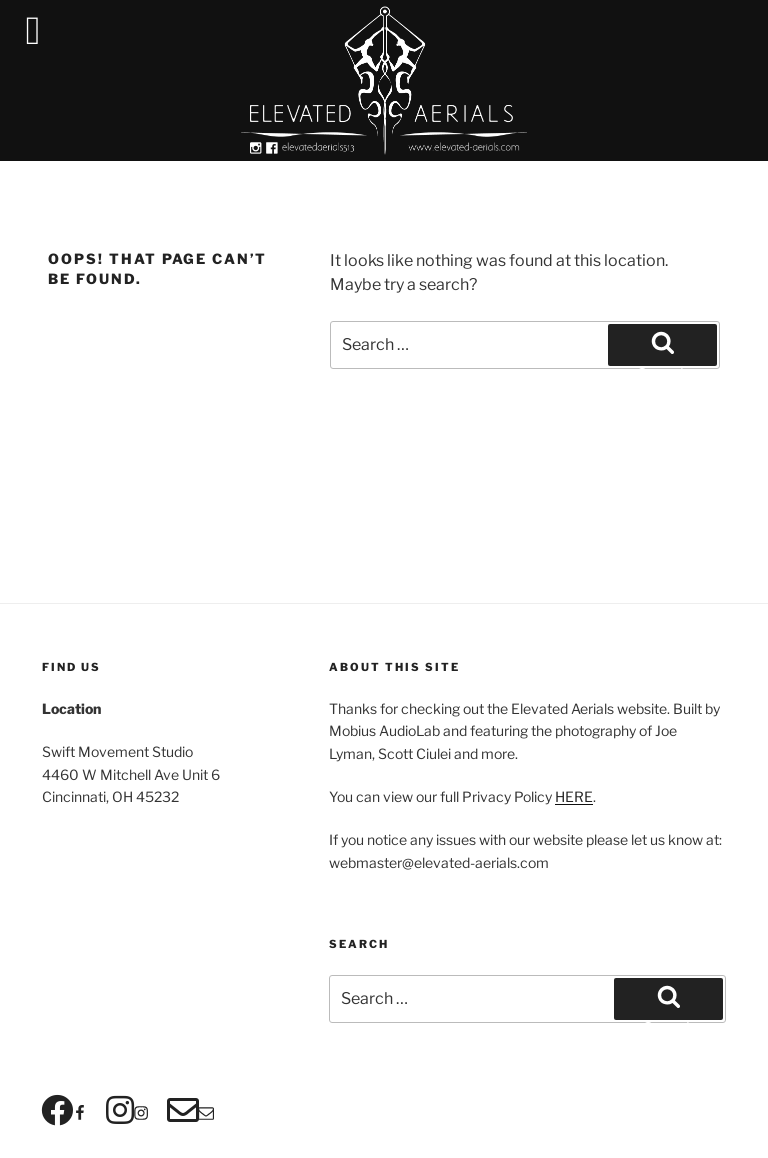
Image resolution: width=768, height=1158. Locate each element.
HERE (574, 796)
